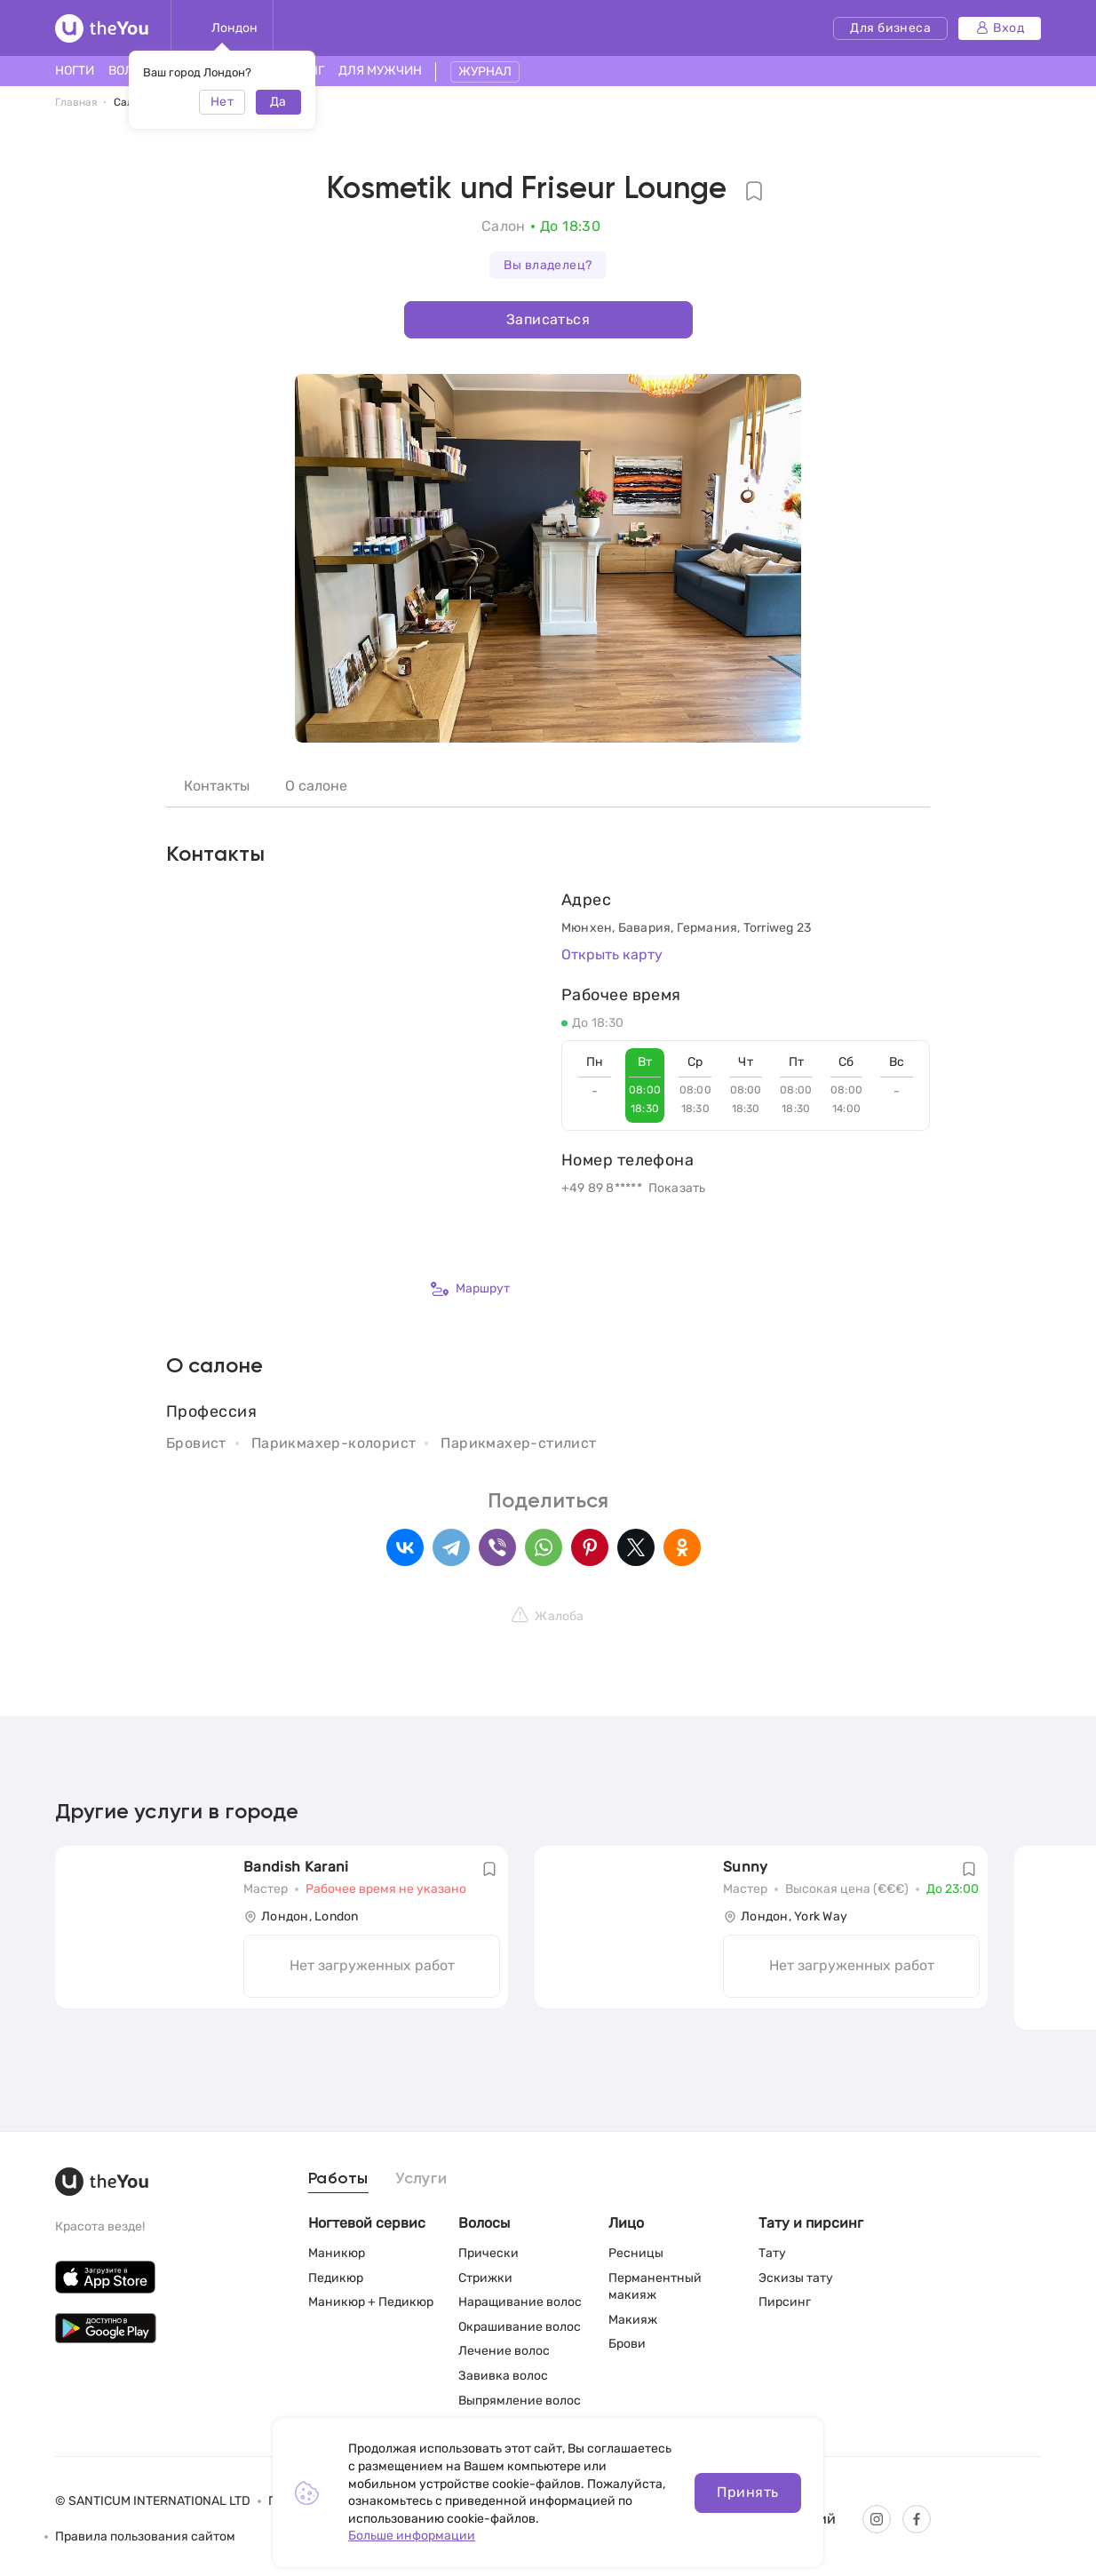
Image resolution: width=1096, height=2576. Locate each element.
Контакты (217, 785)
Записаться (548, 319)
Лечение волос (504, 2350)
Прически (488, 2253)
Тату (772, 2253)
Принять (747, 2492)
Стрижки (485, 2278)
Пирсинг (784, 2302)
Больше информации (411, 2535)
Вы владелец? (548, 265)
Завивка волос (503, 2375)
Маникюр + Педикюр (370, 2302)
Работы (338, 2179)
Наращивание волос (520, 2302)
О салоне (316, 785)
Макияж (632, 2319)
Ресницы (635, 2253)
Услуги (421, 2179)
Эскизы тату (795, 2278)
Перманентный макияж (655, 2286)
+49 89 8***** (601, 1188)
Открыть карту (612, 954)
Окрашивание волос (519, 2326)
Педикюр (335, 2278)
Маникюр (336, 2253)
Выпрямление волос (519, 2400)
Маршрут (470, 1289)
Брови (627, 2343)
